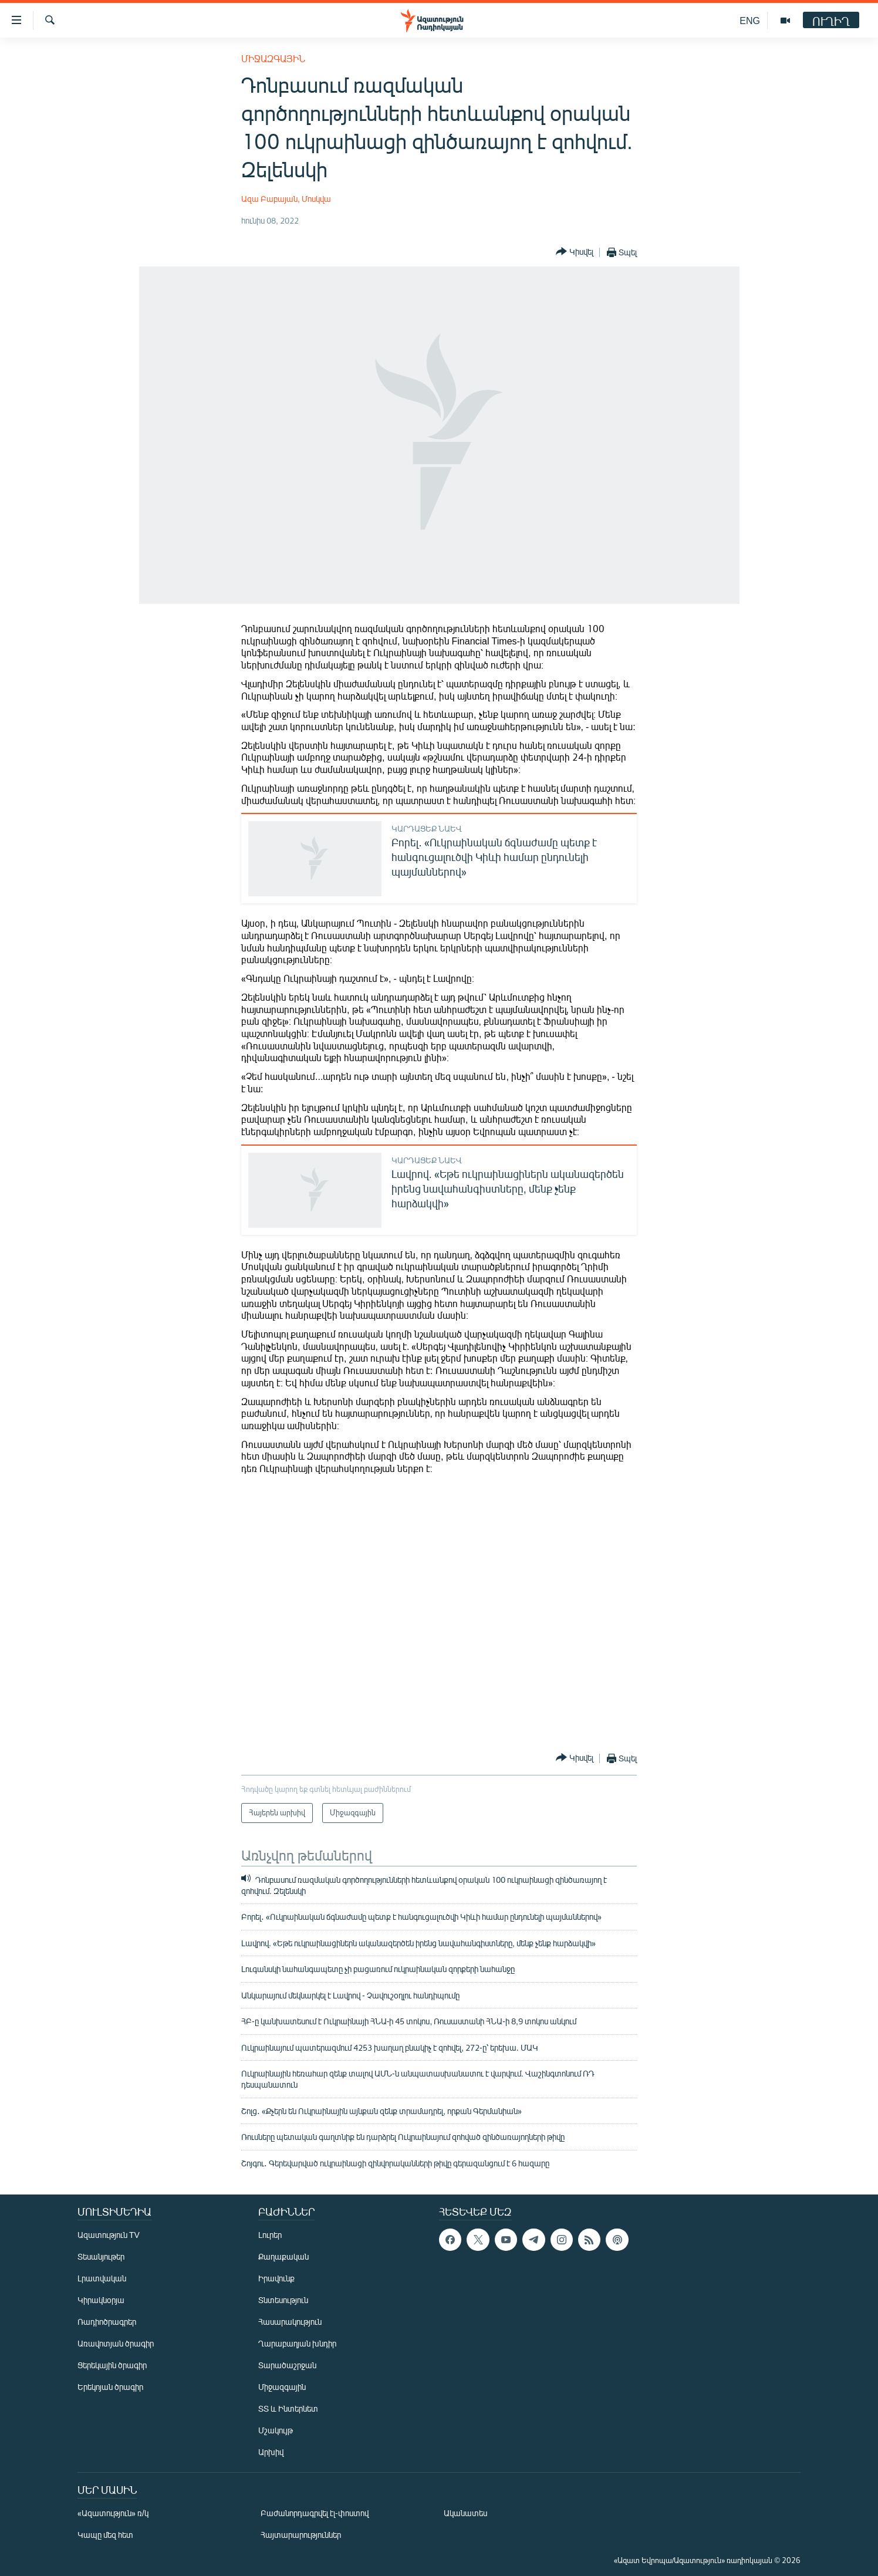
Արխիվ (270, 2452)
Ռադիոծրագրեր (106, 2322)
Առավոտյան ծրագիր (115, 2343)
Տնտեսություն (283, 2300)
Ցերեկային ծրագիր (112, 2365)
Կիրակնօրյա (100, 2300)
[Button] (574, 252)
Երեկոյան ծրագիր (110, 2387)
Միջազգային (273, 58)
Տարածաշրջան (287, 2365)
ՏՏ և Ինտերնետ (288, 2408)
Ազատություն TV (108, 2235)
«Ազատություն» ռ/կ (112, 2513)
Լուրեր (270, 2235)
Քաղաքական (283, 2256)
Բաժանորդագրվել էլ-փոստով (315, 2513)
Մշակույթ (275, 2430)
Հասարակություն (290, 2322)
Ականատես (465, 2513)
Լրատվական (101, 2278)
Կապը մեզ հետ (105, 2535)
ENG (749, 20)
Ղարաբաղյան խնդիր (297, 2343)
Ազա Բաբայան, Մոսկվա (286, 199)
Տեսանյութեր (100, 2256)
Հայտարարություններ (301, 2535)
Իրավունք (276, 2278)
